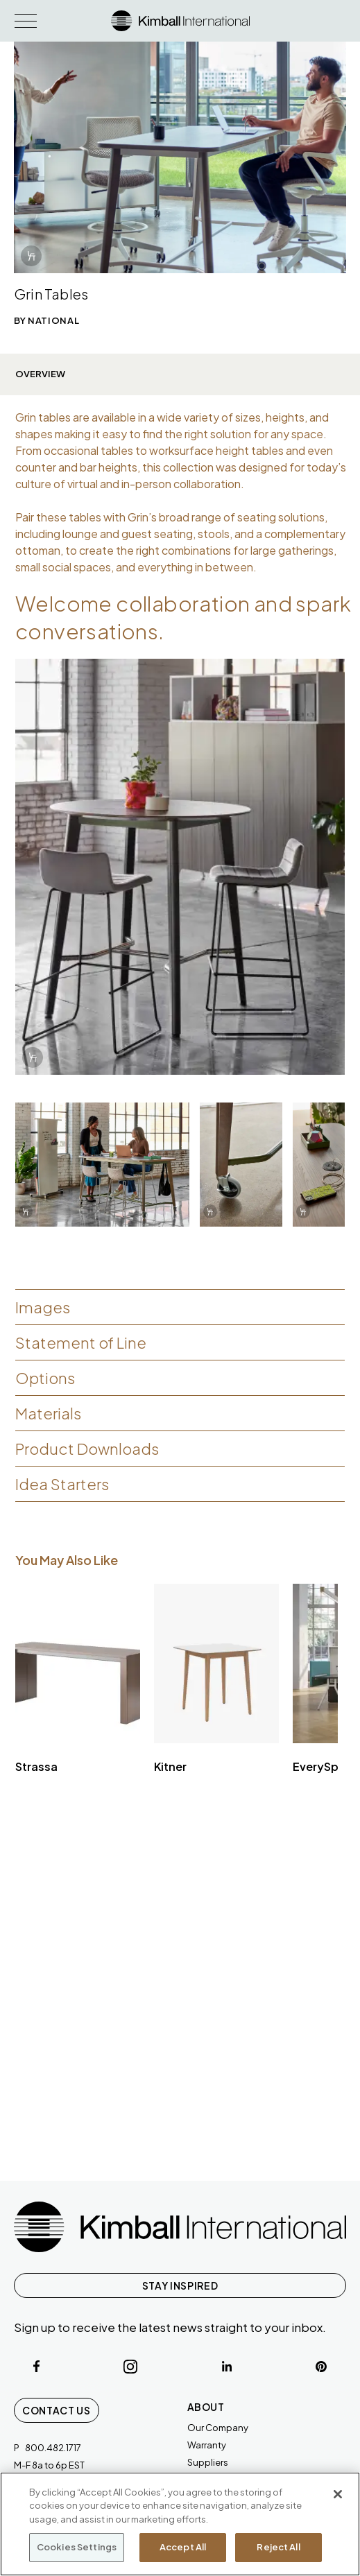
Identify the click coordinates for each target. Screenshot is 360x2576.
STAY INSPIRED (180, 2285)
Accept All (183, 2546)
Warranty (206, 2444)
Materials (48, 1413)
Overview (40, 373)
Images (42, 1307)
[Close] (338, 2494)
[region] (180, 2524)
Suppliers (207, 2462)
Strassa (36, 1766)
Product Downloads (87, 1448)
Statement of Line (80, 1342)
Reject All (278, 2546)
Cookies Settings (77, 2546)
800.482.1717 (53, 2447)
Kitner (170, 1766)
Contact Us (56, 2410)
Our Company (217, 2427)
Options (45, 1378)
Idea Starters (62, 1484)
